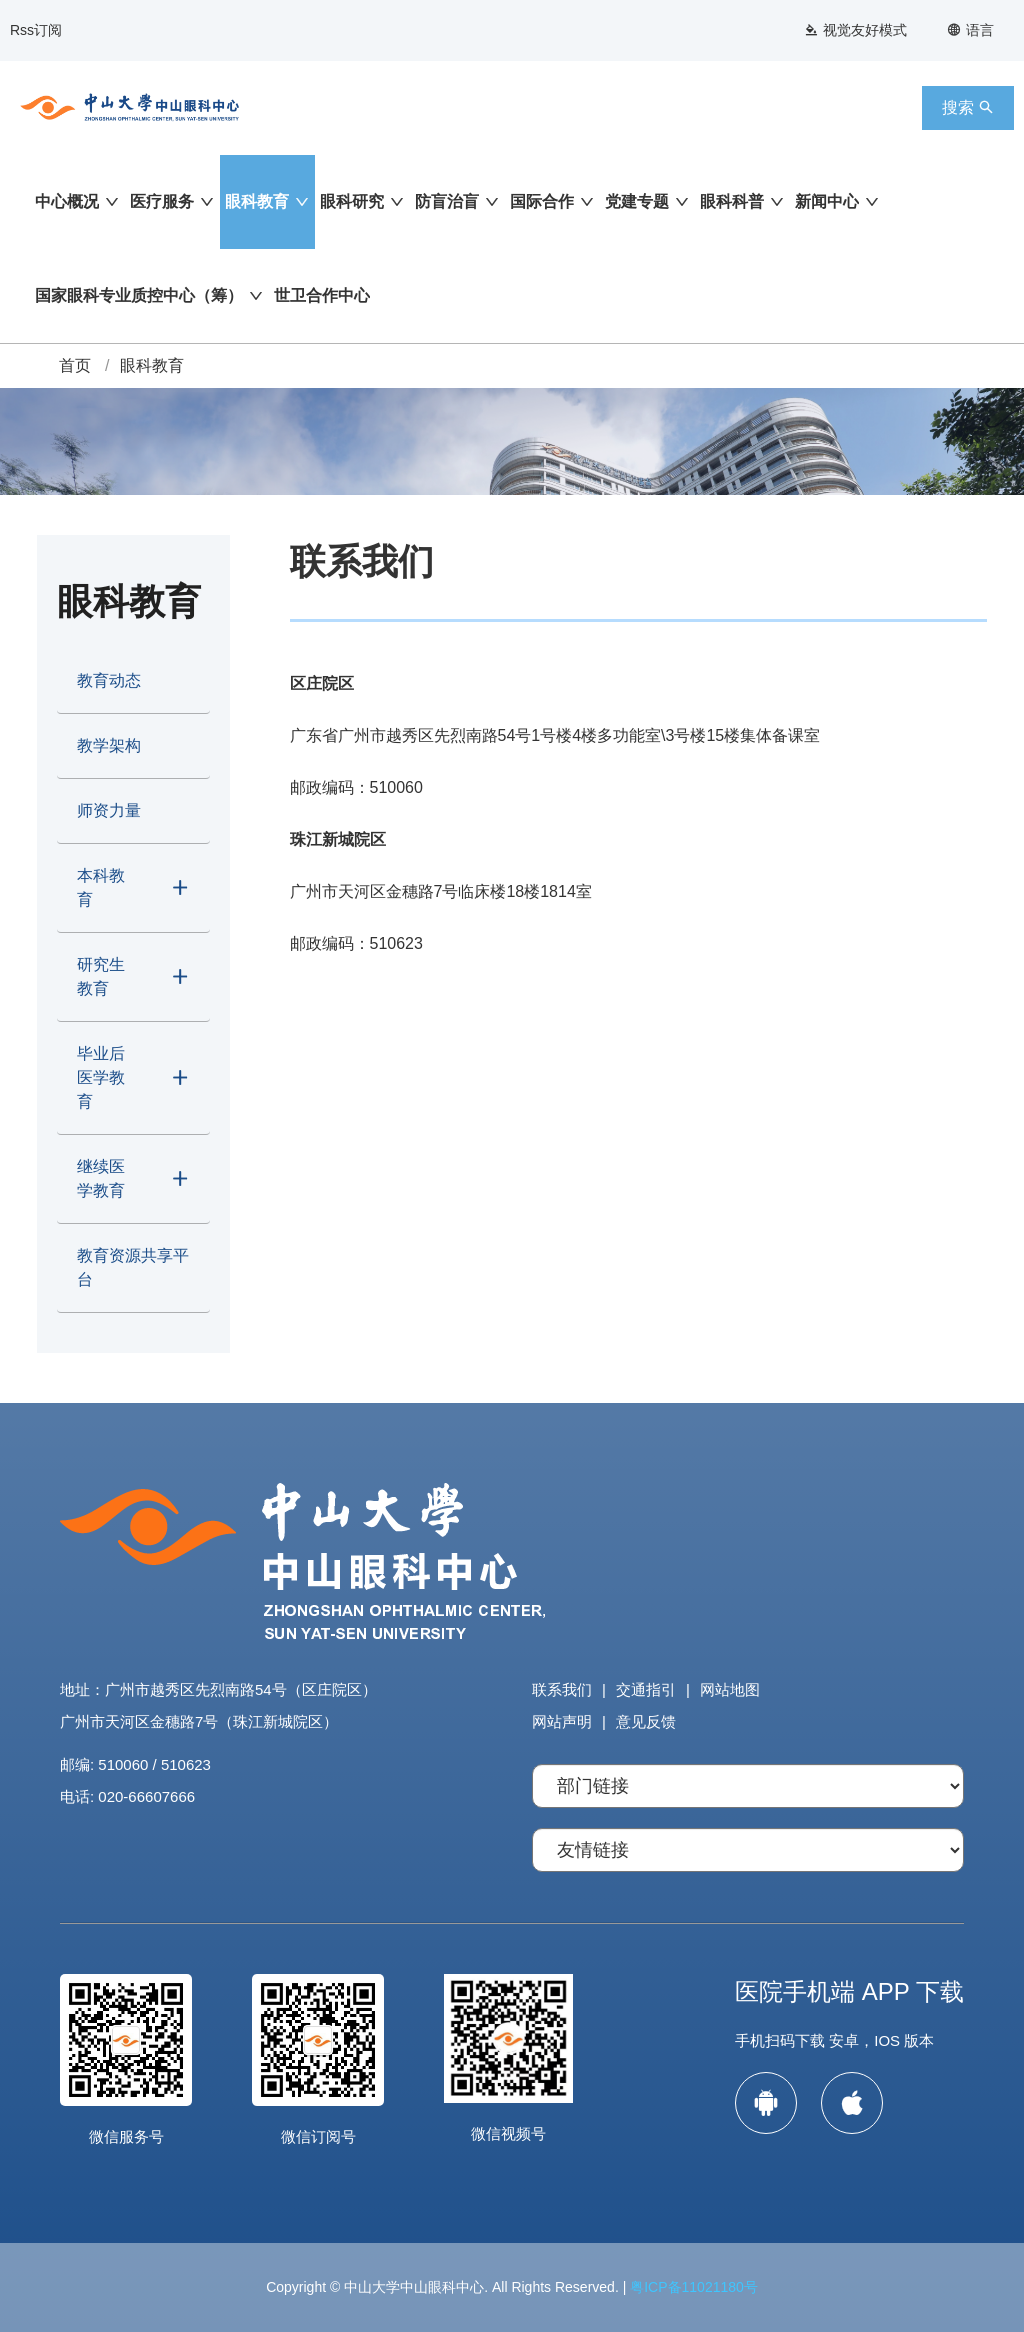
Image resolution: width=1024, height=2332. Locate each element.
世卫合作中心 (322, 295)
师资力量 (109, 810)
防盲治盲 (447, 201)
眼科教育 (257, 201)
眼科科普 (732, 201)
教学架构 (109, 745)
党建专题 (637, 201)
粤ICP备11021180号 (694, 2287)
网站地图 (730, 1689)
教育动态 (109, 680)
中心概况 (67, 201)
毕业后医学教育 (101, 1077)
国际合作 (542, 201)
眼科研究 (352, 201)
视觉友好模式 (855, 30)
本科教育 (101, 887)
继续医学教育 (101, 1178)
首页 (75, 365)
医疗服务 (162, 201)
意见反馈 (646, 1721)
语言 (970, 30)
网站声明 (562, 1721)
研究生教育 (101, 976)
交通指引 (646, 1689)
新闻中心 (827, 201)
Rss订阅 (36, 30)
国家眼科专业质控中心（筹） (139, 295)
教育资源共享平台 (133, 1267)
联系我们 (562, 1689)
